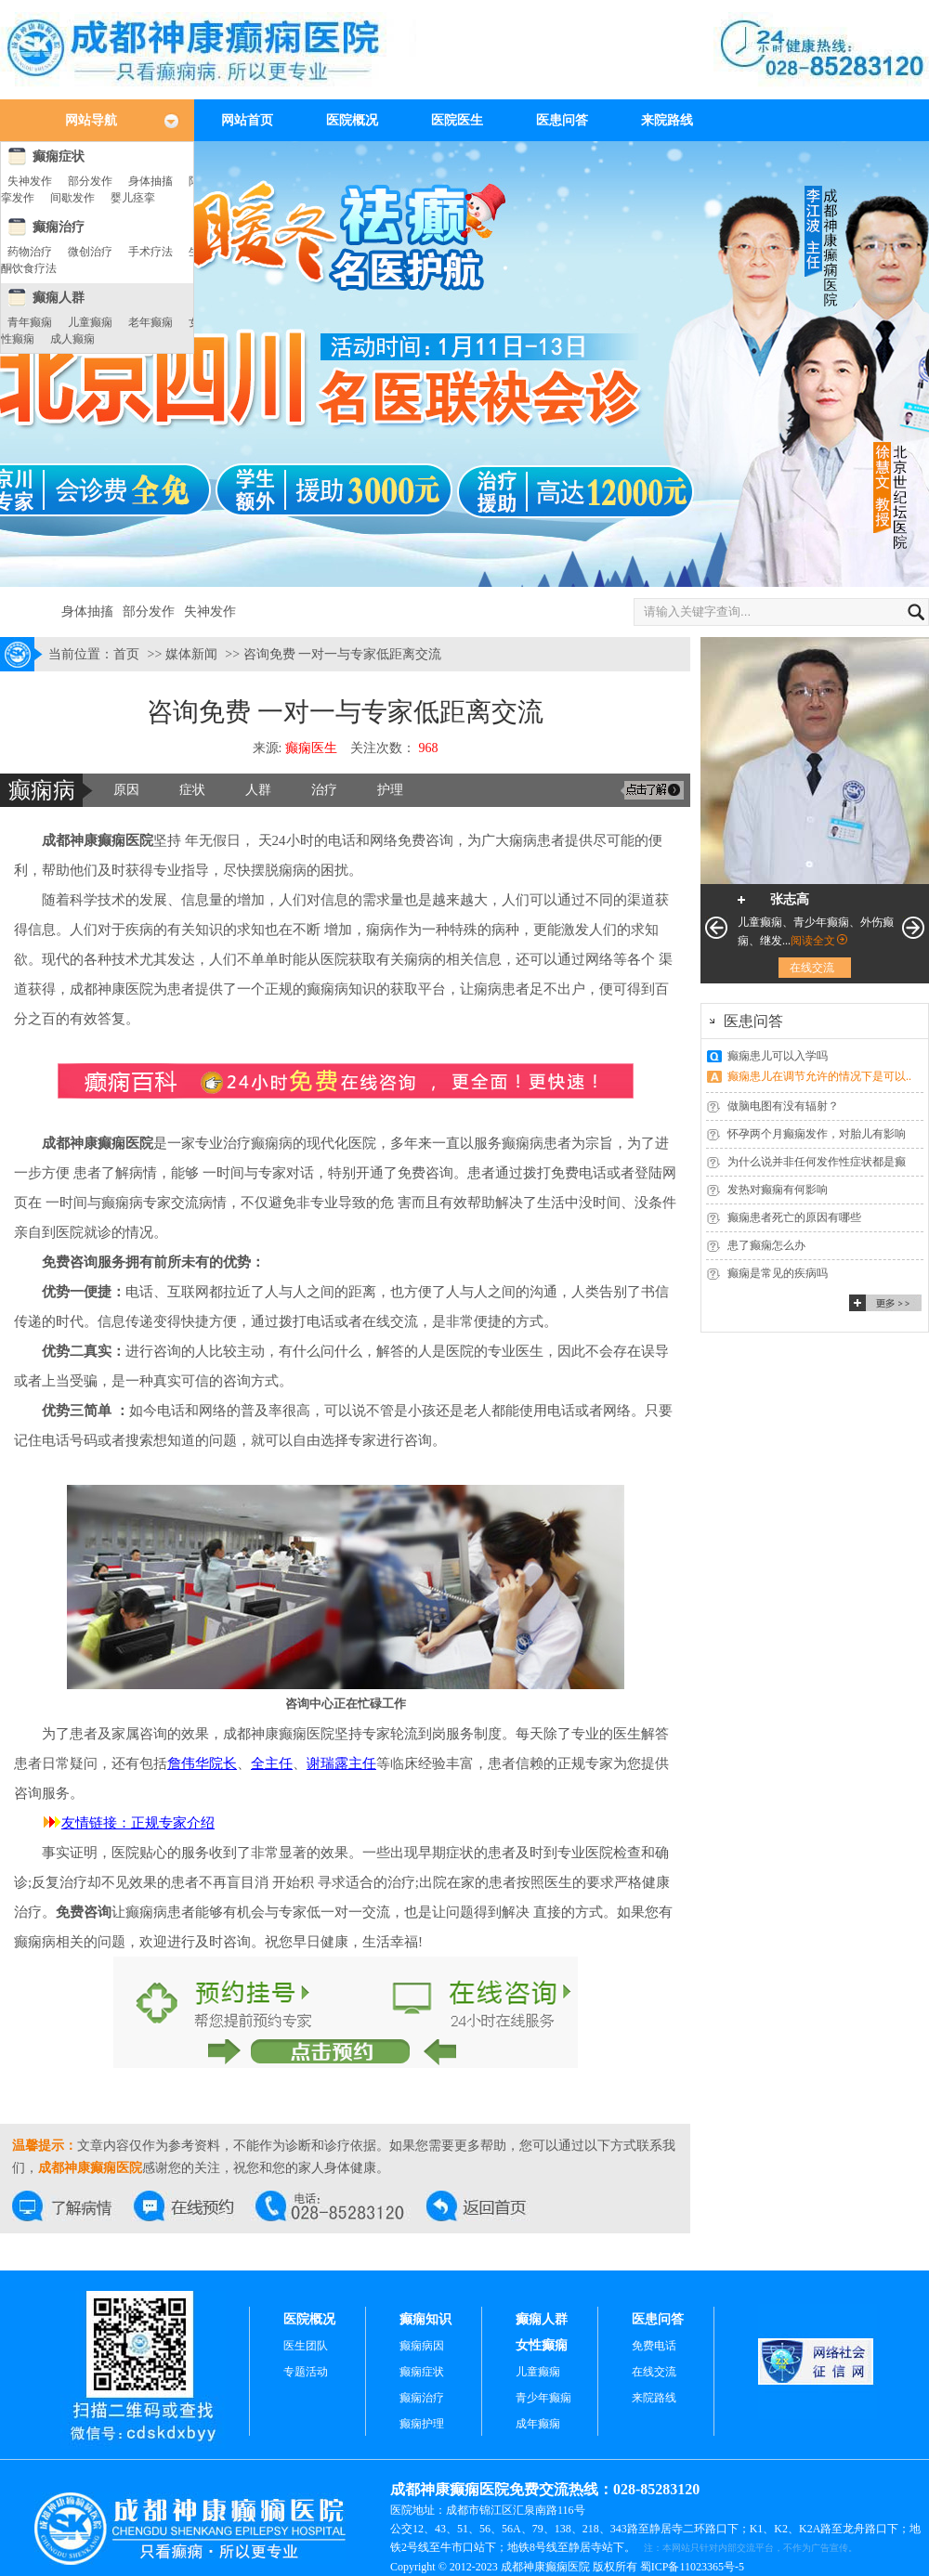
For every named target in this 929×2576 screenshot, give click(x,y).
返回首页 (487, 2206)
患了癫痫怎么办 (766, 1245)
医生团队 (305, 2345)
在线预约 (194, 2206)
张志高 (789, 899)
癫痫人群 (59, 298)
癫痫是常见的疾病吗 (777, 1273)
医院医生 (457, 120)
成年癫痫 (538, 2423)
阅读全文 (813, 940)
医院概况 (352, 120)
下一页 (913, 928)
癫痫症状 (59, 156)
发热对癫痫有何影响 (777, 1189)
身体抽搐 (150, 181)
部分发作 (90, 181)
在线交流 (73, 2206)
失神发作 (29, 181)
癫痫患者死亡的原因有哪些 (794, 1217)
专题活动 (305, 2371)
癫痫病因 (421, 2345)
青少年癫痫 (543, 2397)
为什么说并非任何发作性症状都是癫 (816, 1161)
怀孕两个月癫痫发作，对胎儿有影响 (816, 1133)
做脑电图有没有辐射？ (783, 1105)
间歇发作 (72, 197)
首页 (126, 654)
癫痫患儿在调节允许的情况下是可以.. (819, 1076)
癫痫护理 (421, 2423)
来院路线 (667, 120)
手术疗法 (150, 251)
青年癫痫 (29, 322)
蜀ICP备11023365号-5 (692, 2566)
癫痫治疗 (59, 227)
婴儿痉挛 (133, 197)
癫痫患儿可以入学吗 (777, 1055)
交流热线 (340, 2206)
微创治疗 (90, 251)
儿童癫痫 (90, 322)
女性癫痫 (542, 2345)
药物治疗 (29, 251)
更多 (885, 1303)
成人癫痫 (72, 338)
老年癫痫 (150, 322)
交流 (652, 790)
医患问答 (562, 120)
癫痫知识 (425, 2319)
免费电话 (654, 2345)
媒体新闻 (191, 654)
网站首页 (247, 120)
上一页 (716, 928)
